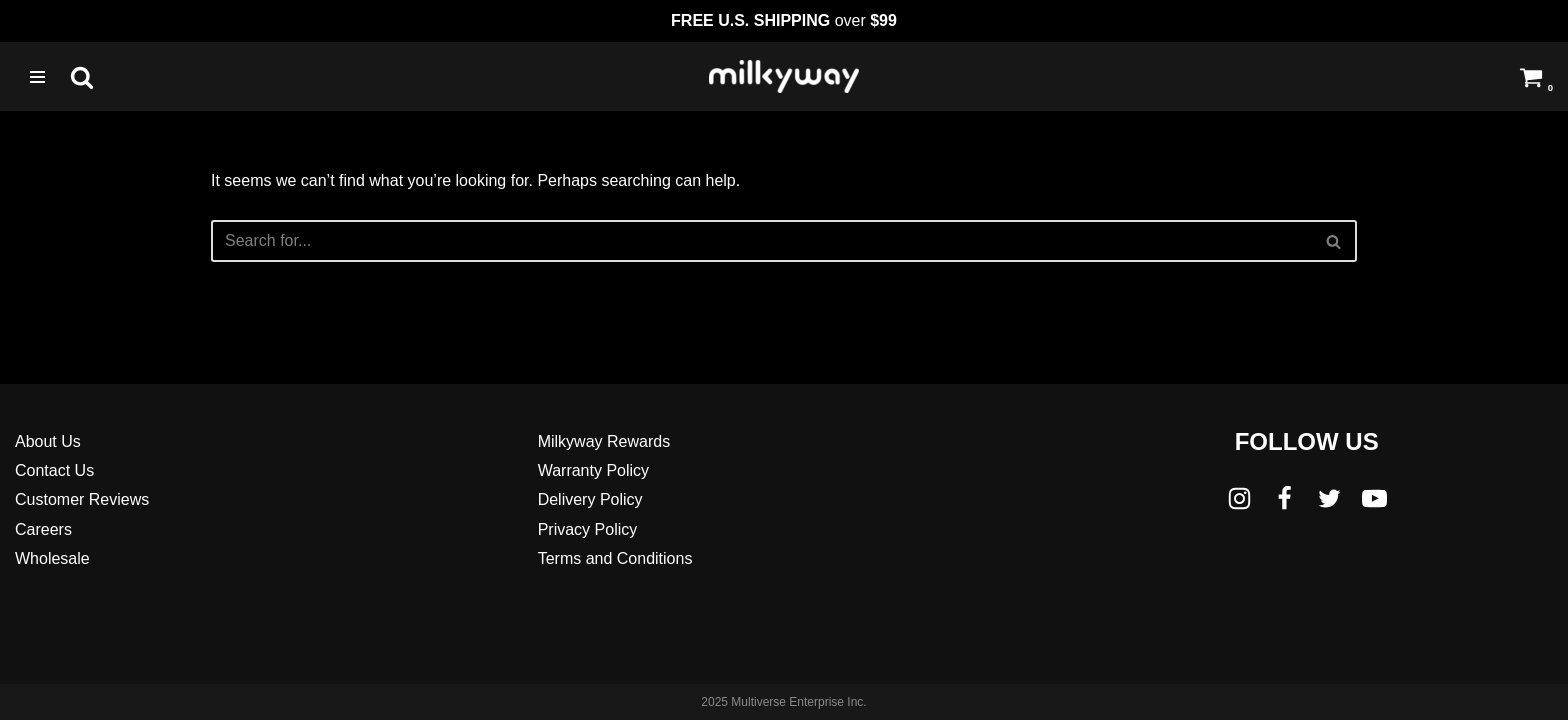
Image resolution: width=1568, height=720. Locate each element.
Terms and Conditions (615, 558)
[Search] (82, 77)
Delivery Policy (590, 499)
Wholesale (52, 558)
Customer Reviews (82, 499)
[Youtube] (1374, 498)
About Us (48, 441)
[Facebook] (1284, 498)
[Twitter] (1329, 498)
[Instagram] (1239, 498)
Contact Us (54, 470)
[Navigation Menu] (37, 77)
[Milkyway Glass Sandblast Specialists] (784, 76)
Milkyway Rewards (604, 441)
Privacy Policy (588, 529)
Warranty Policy (593, 470)
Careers (43, 529)
